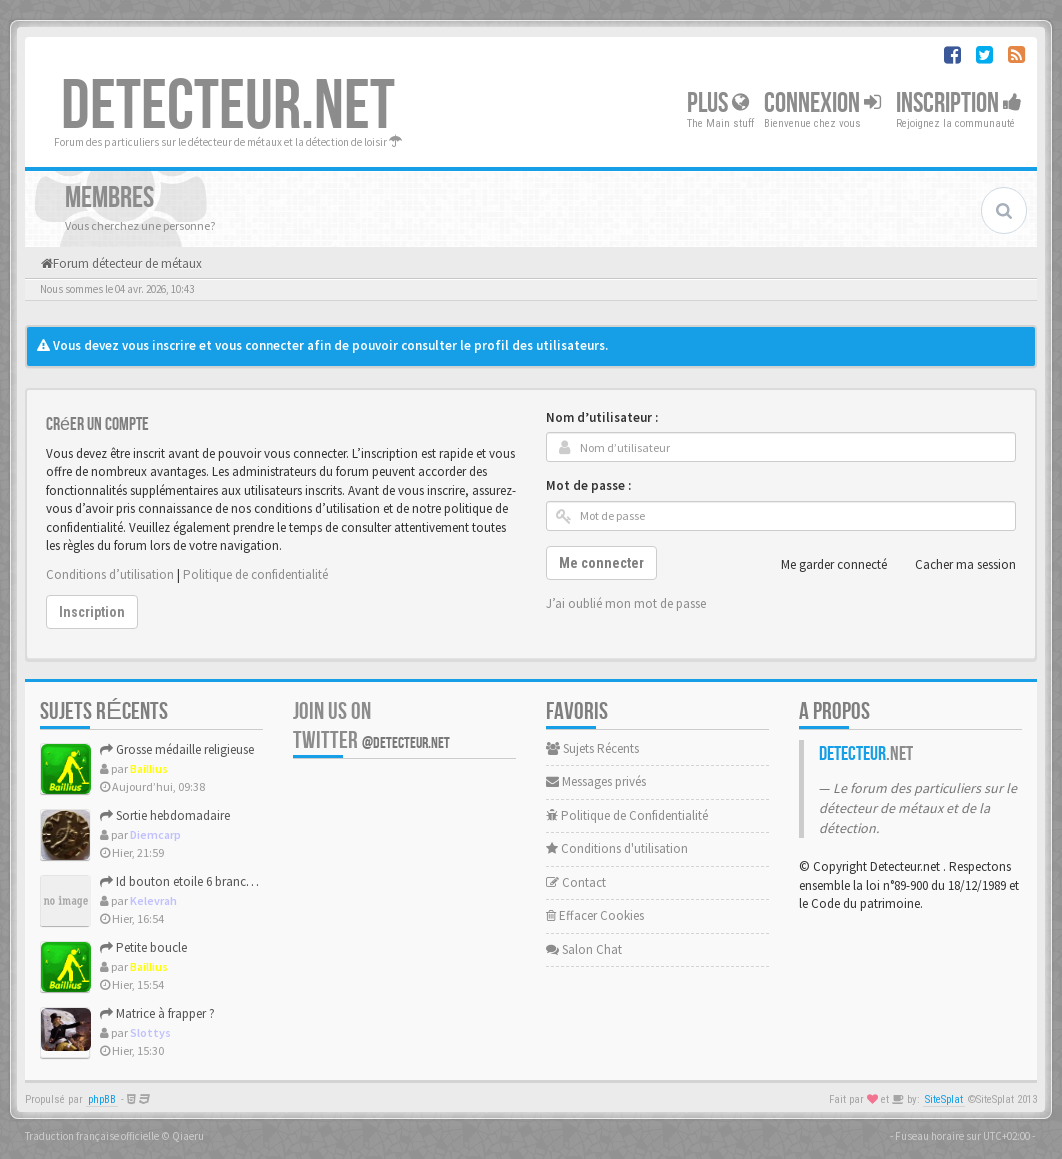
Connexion (822, 103)
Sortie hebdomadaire (165, 815)
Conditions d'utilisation (617, 848)
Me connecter (601, 563)
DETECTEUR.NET (228, 107)
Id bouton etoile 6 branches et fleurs (204, 881)
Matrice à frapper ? (157, 1013)
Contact (576, 882)
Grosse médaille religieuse (177, 749)
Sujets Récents (592, 748)
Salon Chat (584, 949)
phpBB (102, 1099)
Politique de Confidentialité (627, 815)
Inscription (959, 103)
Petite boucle (143, 947)
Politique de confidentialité (255, 574)
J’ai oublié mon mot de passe (626, 603)
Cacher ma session (954, 565)
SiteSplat (944, 1099)
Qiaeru (188, 1136)
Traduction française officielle (92, 1136)
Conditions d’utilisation (110, 574)
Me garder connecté (823, 565)
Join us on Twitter (371, 726)
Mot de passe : (588, 485)
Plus (718, 103)
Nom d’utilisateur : (602, 417)
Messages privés (596, 781)
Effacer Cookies (595, 915)
